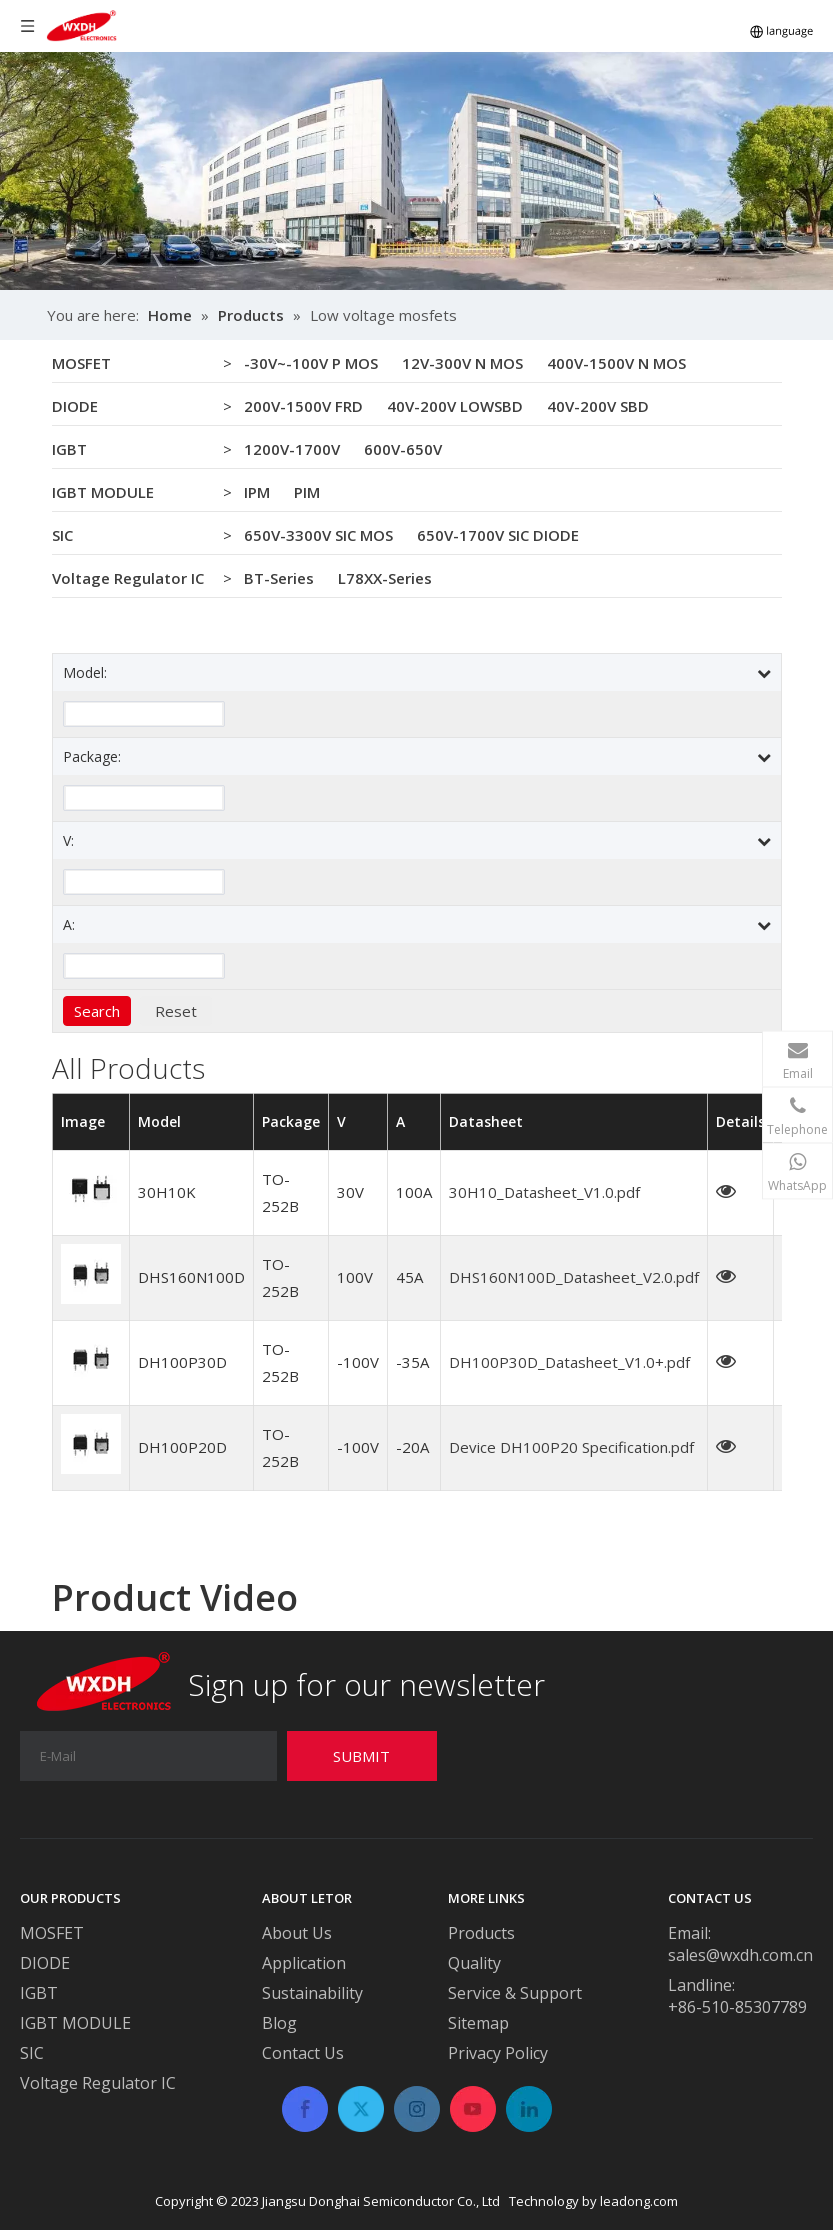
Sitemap (478, 2023)
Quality (474, 1963)
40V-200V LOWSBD (455, 406)
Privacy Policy (498, 2053)
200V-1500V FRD (303, 406)
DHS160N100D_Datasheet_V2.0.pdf (574, 1277)
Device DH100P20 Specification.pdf (571, 1447)
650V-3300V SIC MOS (318, 535)
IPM (257, 492)
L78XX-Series (385, 578)
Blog (279, 2023)
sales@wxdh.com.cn (740, 1955)
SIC (62, 535)
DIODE (75, 406)
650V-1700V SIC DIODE (498, 535)
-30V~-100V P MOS (311, 363)
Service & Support (515, 1993)
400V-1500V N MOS (616, 363)
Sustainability (312, 1993)
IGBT (69, 449)
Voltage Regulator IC (128, 578)
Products (481, 1933)
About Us (297, 1933)
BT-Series (279, 578)
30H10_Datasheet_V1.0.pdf (544, 1192)
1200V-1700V (292, 449)
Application (304, 1963)
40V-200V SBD (598, 406)
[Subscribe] (362, 1756)
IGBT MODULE (103, 492)
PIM (307, 492)
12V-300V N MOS (462, 363)
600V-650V (403, 449)
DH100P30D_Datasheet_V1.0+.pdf (569, 1362)
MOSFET (81, 363)
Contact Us (303, 2053)
